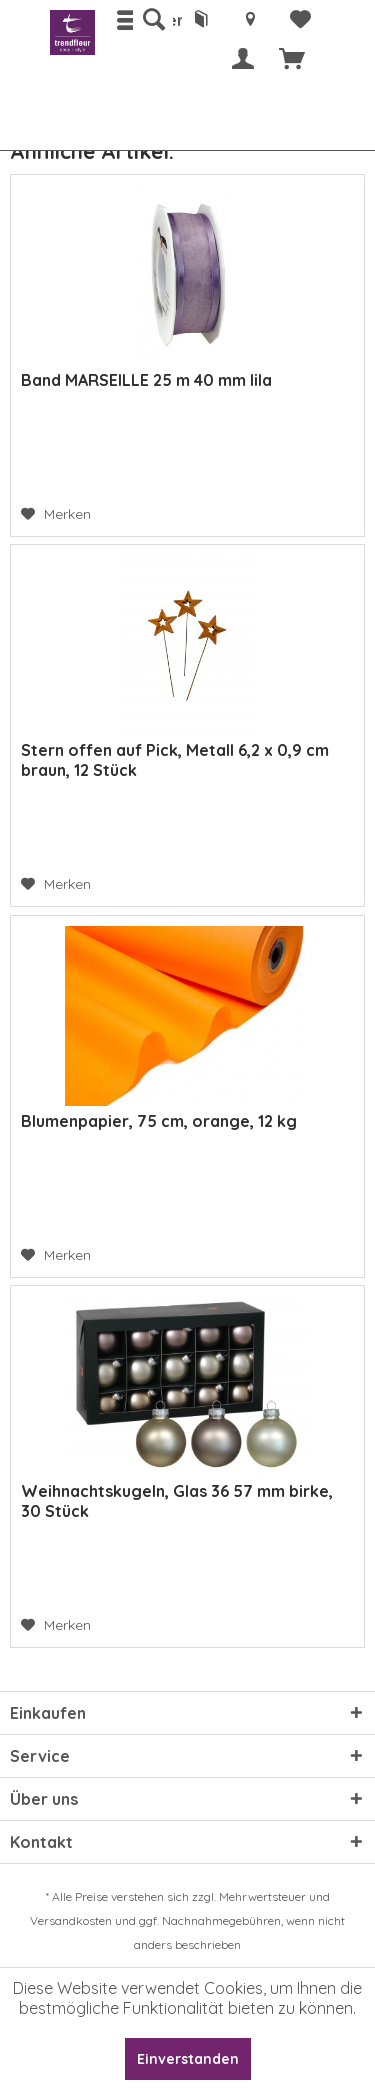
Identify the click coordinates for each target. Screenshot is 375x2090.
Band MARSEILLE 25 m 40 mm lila (146, 380)
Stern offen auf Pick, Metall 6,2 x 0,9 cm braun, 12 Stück (175, 760)
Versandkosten (71, 1920)
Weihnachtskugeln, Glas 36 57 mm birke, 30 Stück (177, 1501)
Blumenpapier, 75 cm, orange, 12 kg (159, 1121)
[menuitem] (153, 20)
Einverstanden (188, 2059)
